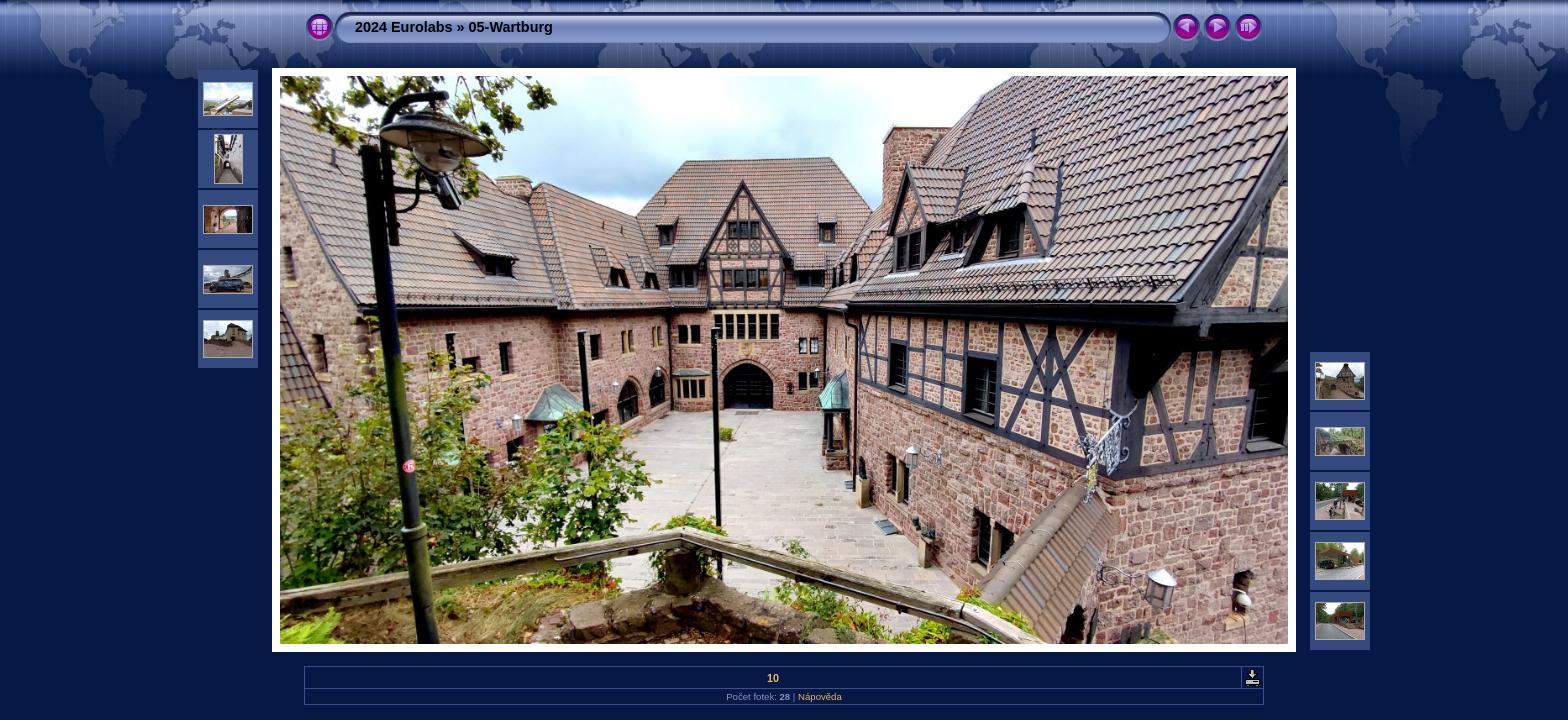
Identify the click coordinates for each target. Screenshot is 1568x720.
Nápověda (820, 696)
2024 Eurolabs (404, 27)
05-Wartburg (511, 27)
